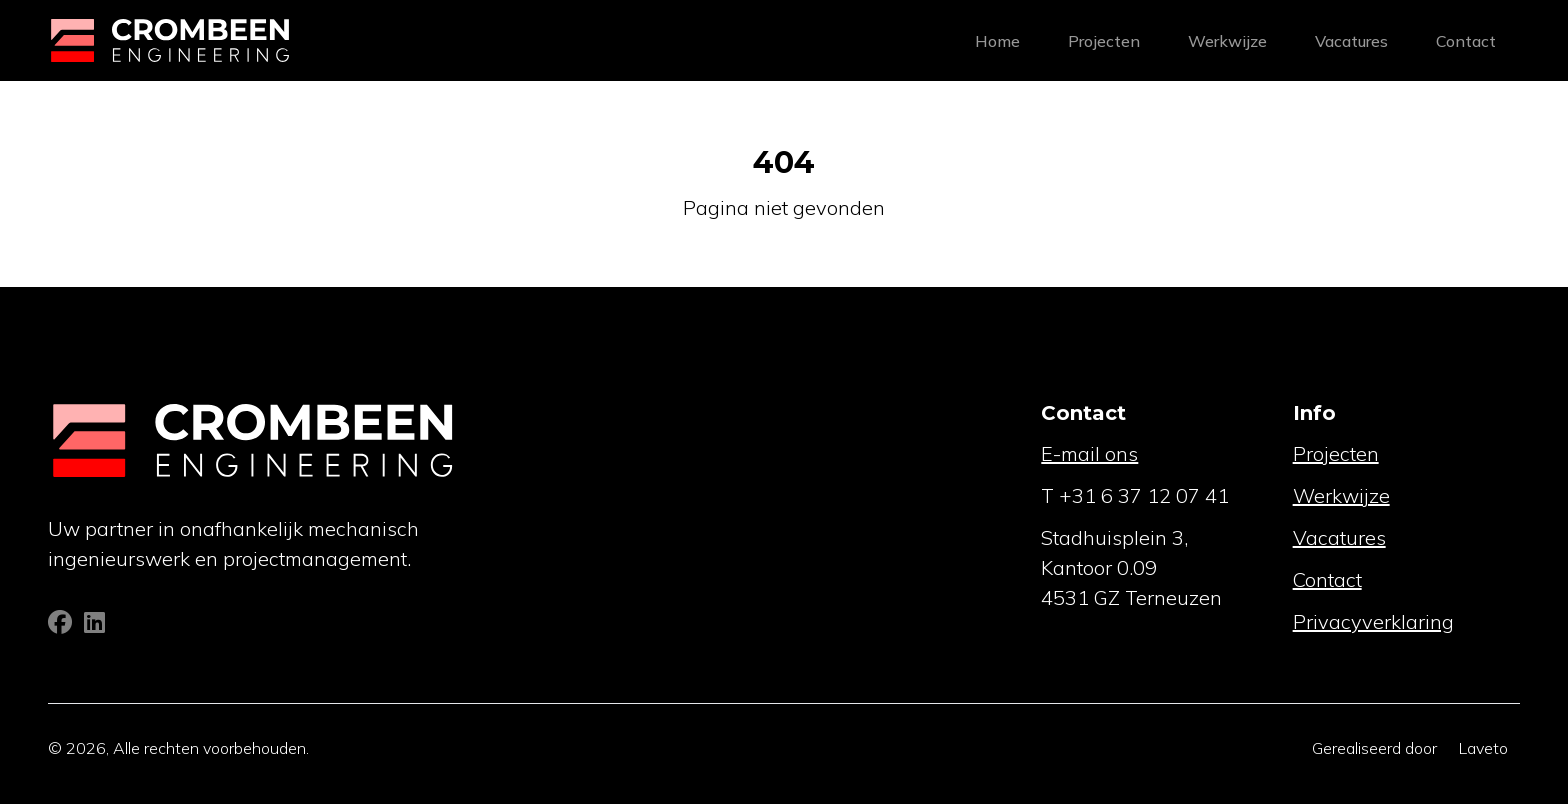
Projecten (1104, 41)
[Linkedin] (94, 625)
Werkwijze (1227, 41)
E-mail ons (1089, 453)
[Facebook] (62, 625)
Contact (1466, 41)
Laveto (1483, 748)
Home (997, 41)
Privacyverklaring (1373, 621)
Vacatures (1351, 41)
